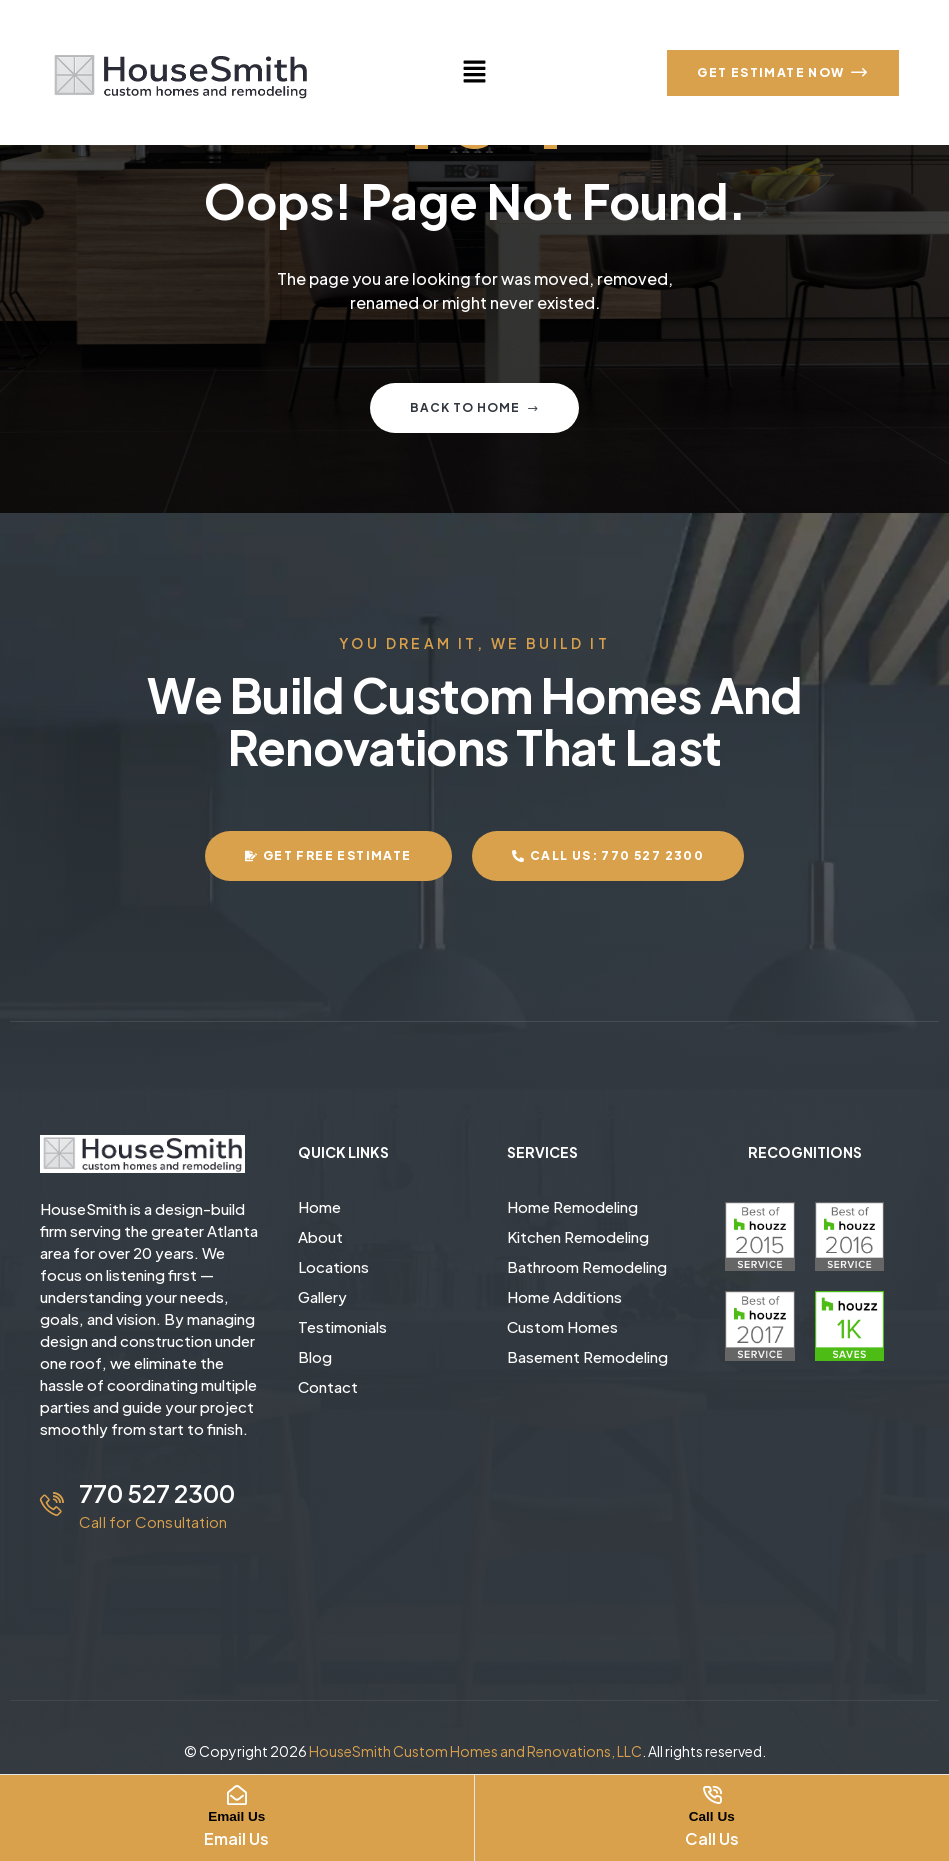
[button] (474, 72)
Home (319, 1206)
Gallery (322, 1296)
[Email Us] (237, 1795)
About (320, 1236)
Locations (333, 1266)
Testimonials (342, 1326)
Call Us (712, 1815)
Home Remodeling (572, 1206)
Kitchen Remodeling (578, 1236)
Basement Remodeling (587, 1356)
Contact (328, 1386)
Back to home (474, 407)
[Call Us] (712, 1795)
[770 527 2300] (52, 1504)
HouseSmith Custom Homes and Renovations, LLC (475, 1751)
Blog (315, 1356)
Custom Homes (562, 1326)
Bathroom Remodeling (587, 1266)
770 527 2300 (157, 1493)
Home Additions (564, 1296)
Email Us (237, 1815)
